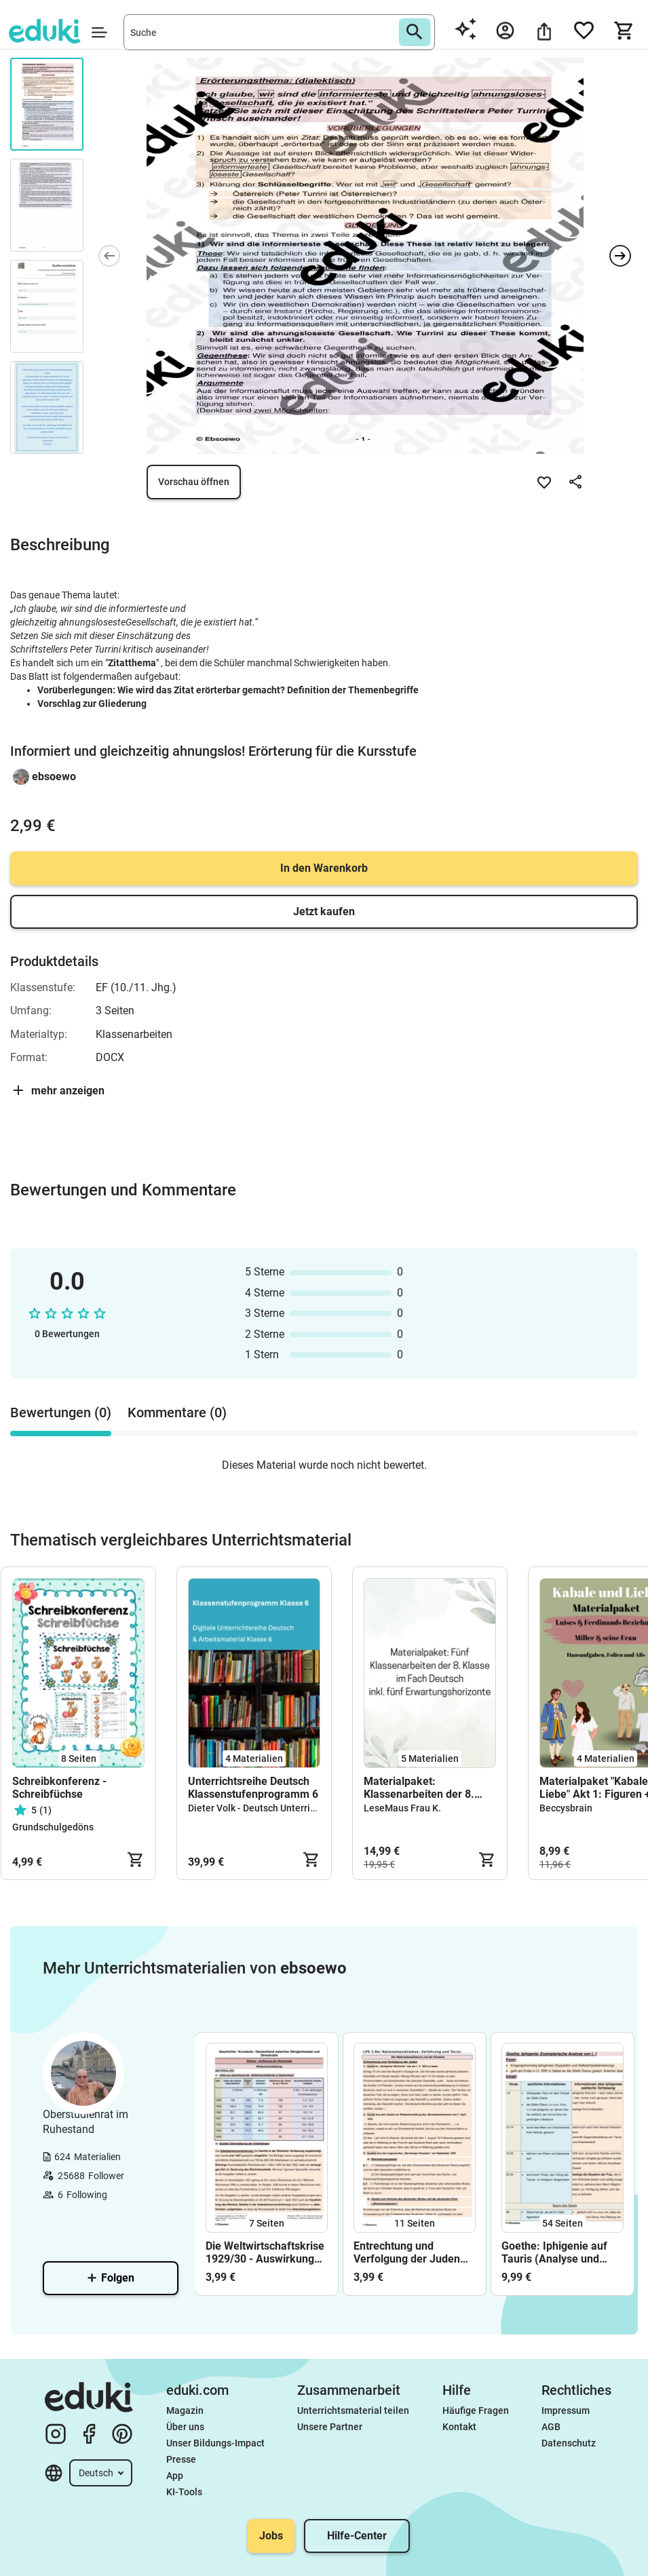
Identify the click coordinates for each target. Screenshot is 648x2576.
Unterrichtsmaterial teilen (353, 2410)
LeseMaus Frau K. (402, 1808)
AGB (550, 2426)
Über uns (185, 2426)
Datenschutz (568, 2443)
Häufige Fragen (475, 2410)
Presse (181, 2459)
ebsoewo (54, 776)
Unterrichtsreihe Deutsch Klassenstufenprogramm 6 (253, 1788)
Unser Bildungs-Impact (215, 2443)
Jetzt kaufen (324, 911)
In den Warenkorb (324, 868)
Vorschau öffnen (193, 481)
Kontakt (459, 2426)
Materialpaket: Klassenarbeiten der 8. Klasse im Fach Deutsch (422, 1788)
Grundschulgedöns (53, 1827)
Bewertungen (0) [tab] (60, 1412)
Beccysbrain (565, 1808)
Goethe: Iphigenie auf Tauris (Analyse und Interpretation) (554, 2252)
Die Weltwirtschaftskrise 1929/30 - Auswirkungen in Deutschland (266, 2252)
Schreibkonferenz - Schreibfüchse (59, 1788)
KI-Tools (184, 2491)
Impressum (565, 2410)
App (174, 2475)
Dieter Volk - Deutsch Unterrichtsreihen (272, 1808)
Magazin (185, 2410)
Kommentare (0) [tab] (177, 1412)
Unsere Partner (329, 2426)
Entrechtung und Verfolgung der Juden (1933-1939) (407, 2252)
